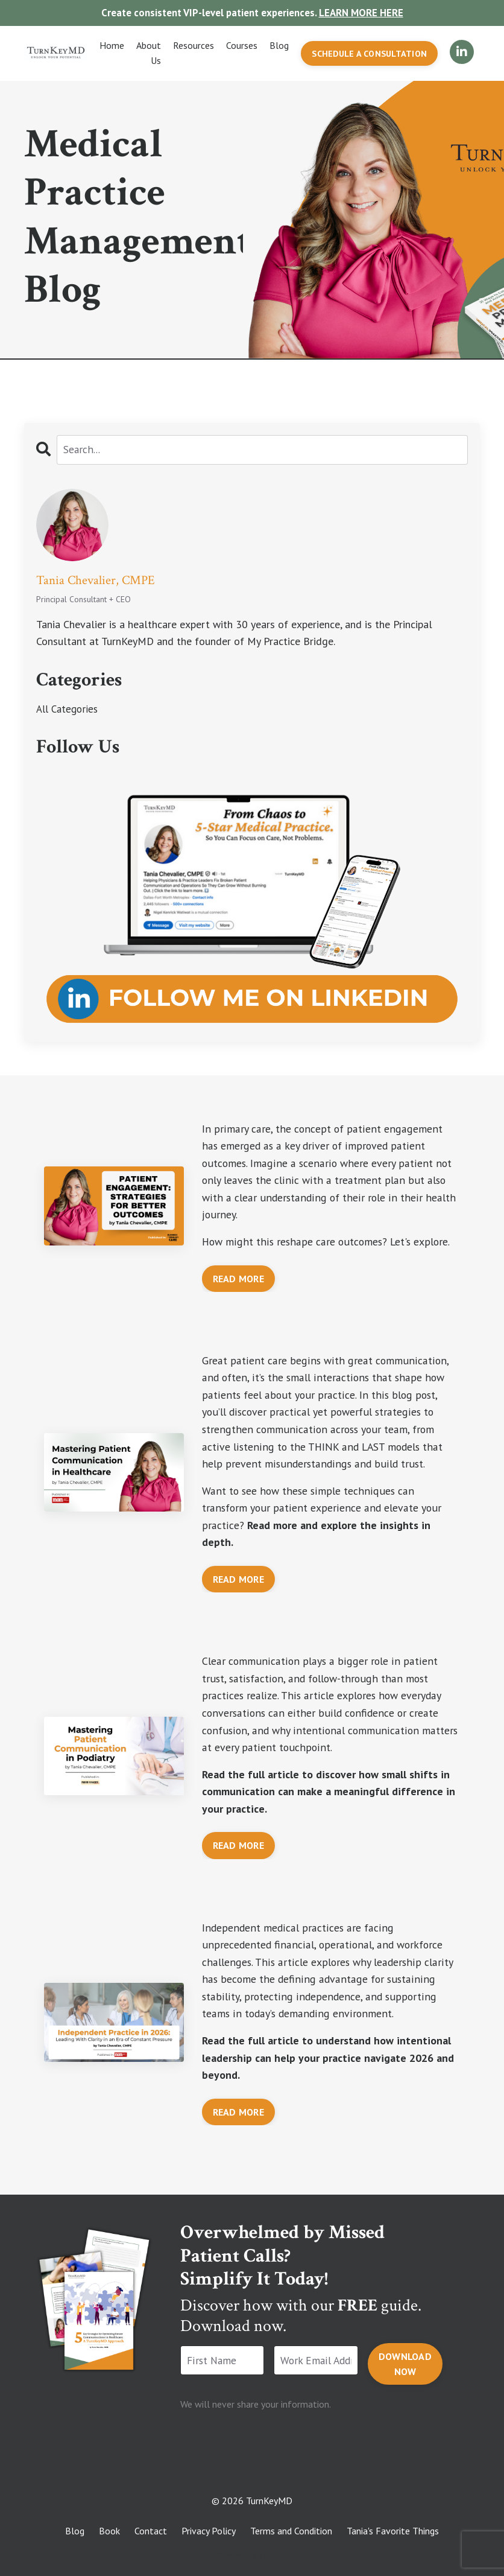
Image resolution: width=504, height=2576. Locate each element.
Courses (240, 46)
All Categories (69, 711)
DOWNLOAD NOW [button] (404, 2354)
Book (109, 2522)
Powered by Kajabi (252, 2545)
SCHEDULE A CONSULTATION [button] (368, 54)
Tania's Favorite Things (393, 2522)
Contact (150, 2522)
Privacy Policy (208, 2522)
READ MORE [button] (238, 1265)
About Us (147, 54)
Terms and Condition (291, 2522)
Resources (192, 46)
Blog (278, 46)
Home (110, 46)
